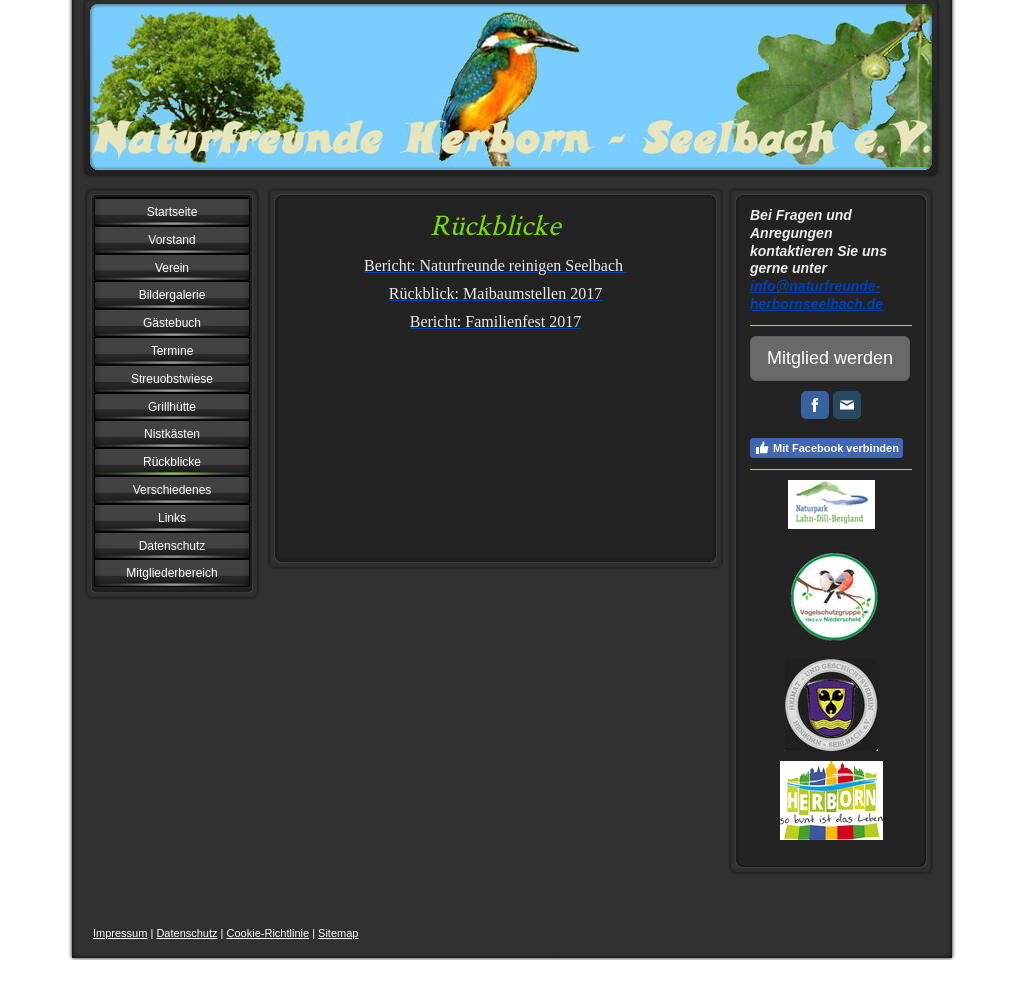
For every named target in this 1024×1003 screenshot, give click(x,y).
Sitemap (338, 933)
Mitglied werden (830, 358)
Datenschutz (186, 933)
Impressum (120, 933)
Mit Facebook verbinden (826, 448)
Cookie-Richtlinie (268, 933)
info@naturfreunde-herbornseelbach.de (816, 295)
